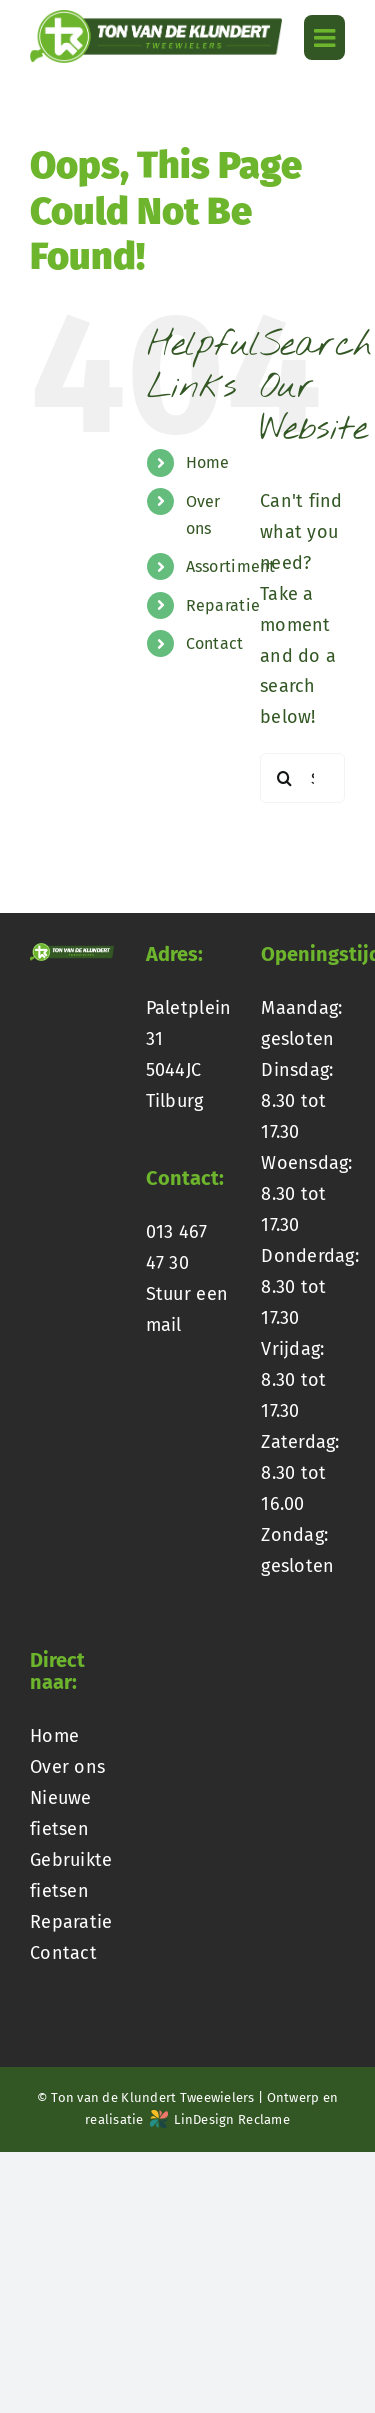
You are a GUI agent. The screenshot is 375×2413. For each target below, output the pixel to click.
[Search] (285, 778)
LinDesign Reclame (220, 2119)
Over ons (67, 1767)
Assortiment (231, 566)
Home (208, 462)
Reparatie (223, 605)
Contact (215, 643)
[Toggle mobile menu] (324, 37)
